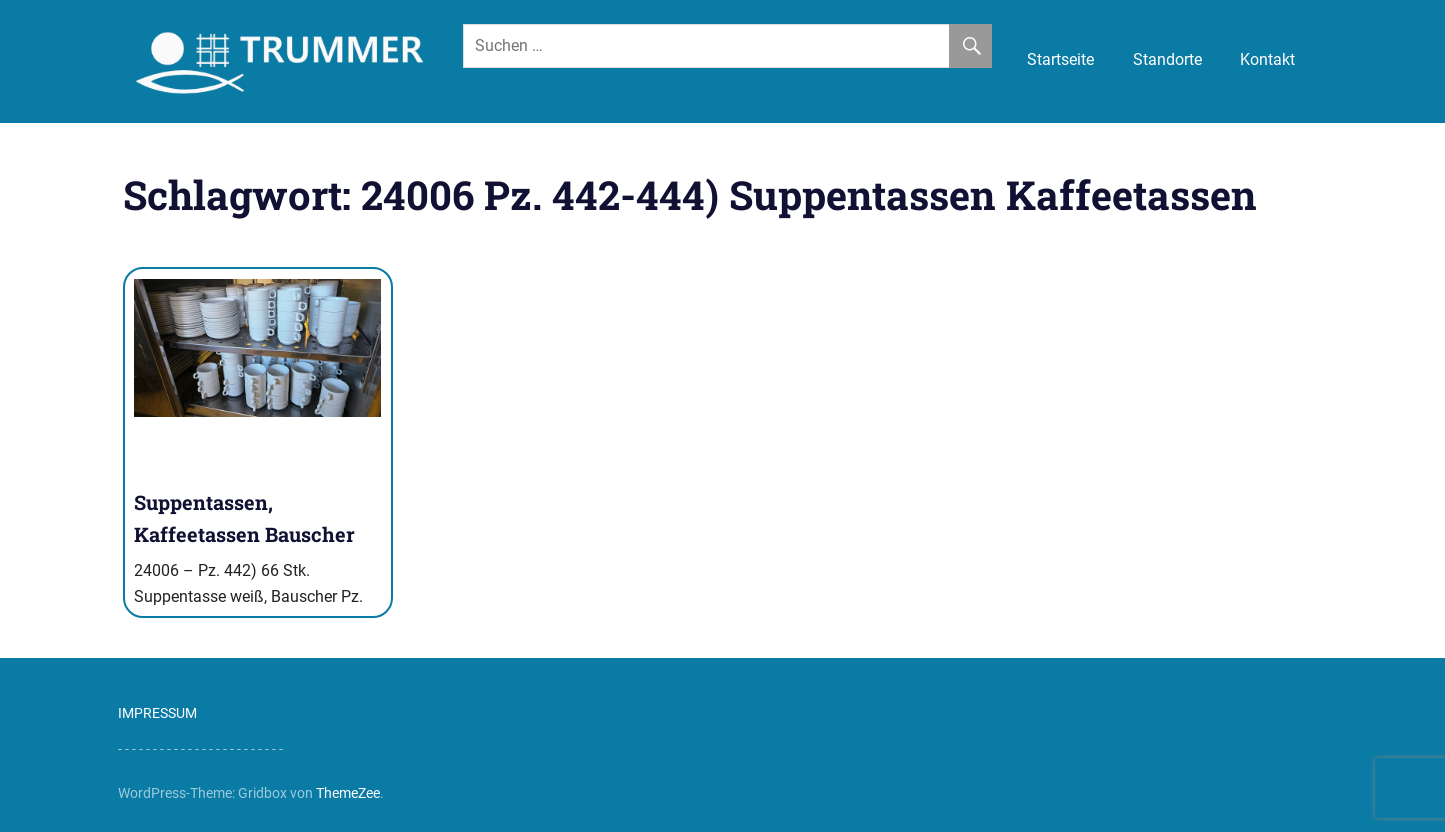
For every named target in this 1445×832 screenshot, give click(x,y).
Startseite (1060, 59)
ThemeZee (348, 793)
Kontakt (1267, 59)
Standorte (1167, 59)
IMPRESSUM (157, 713)
